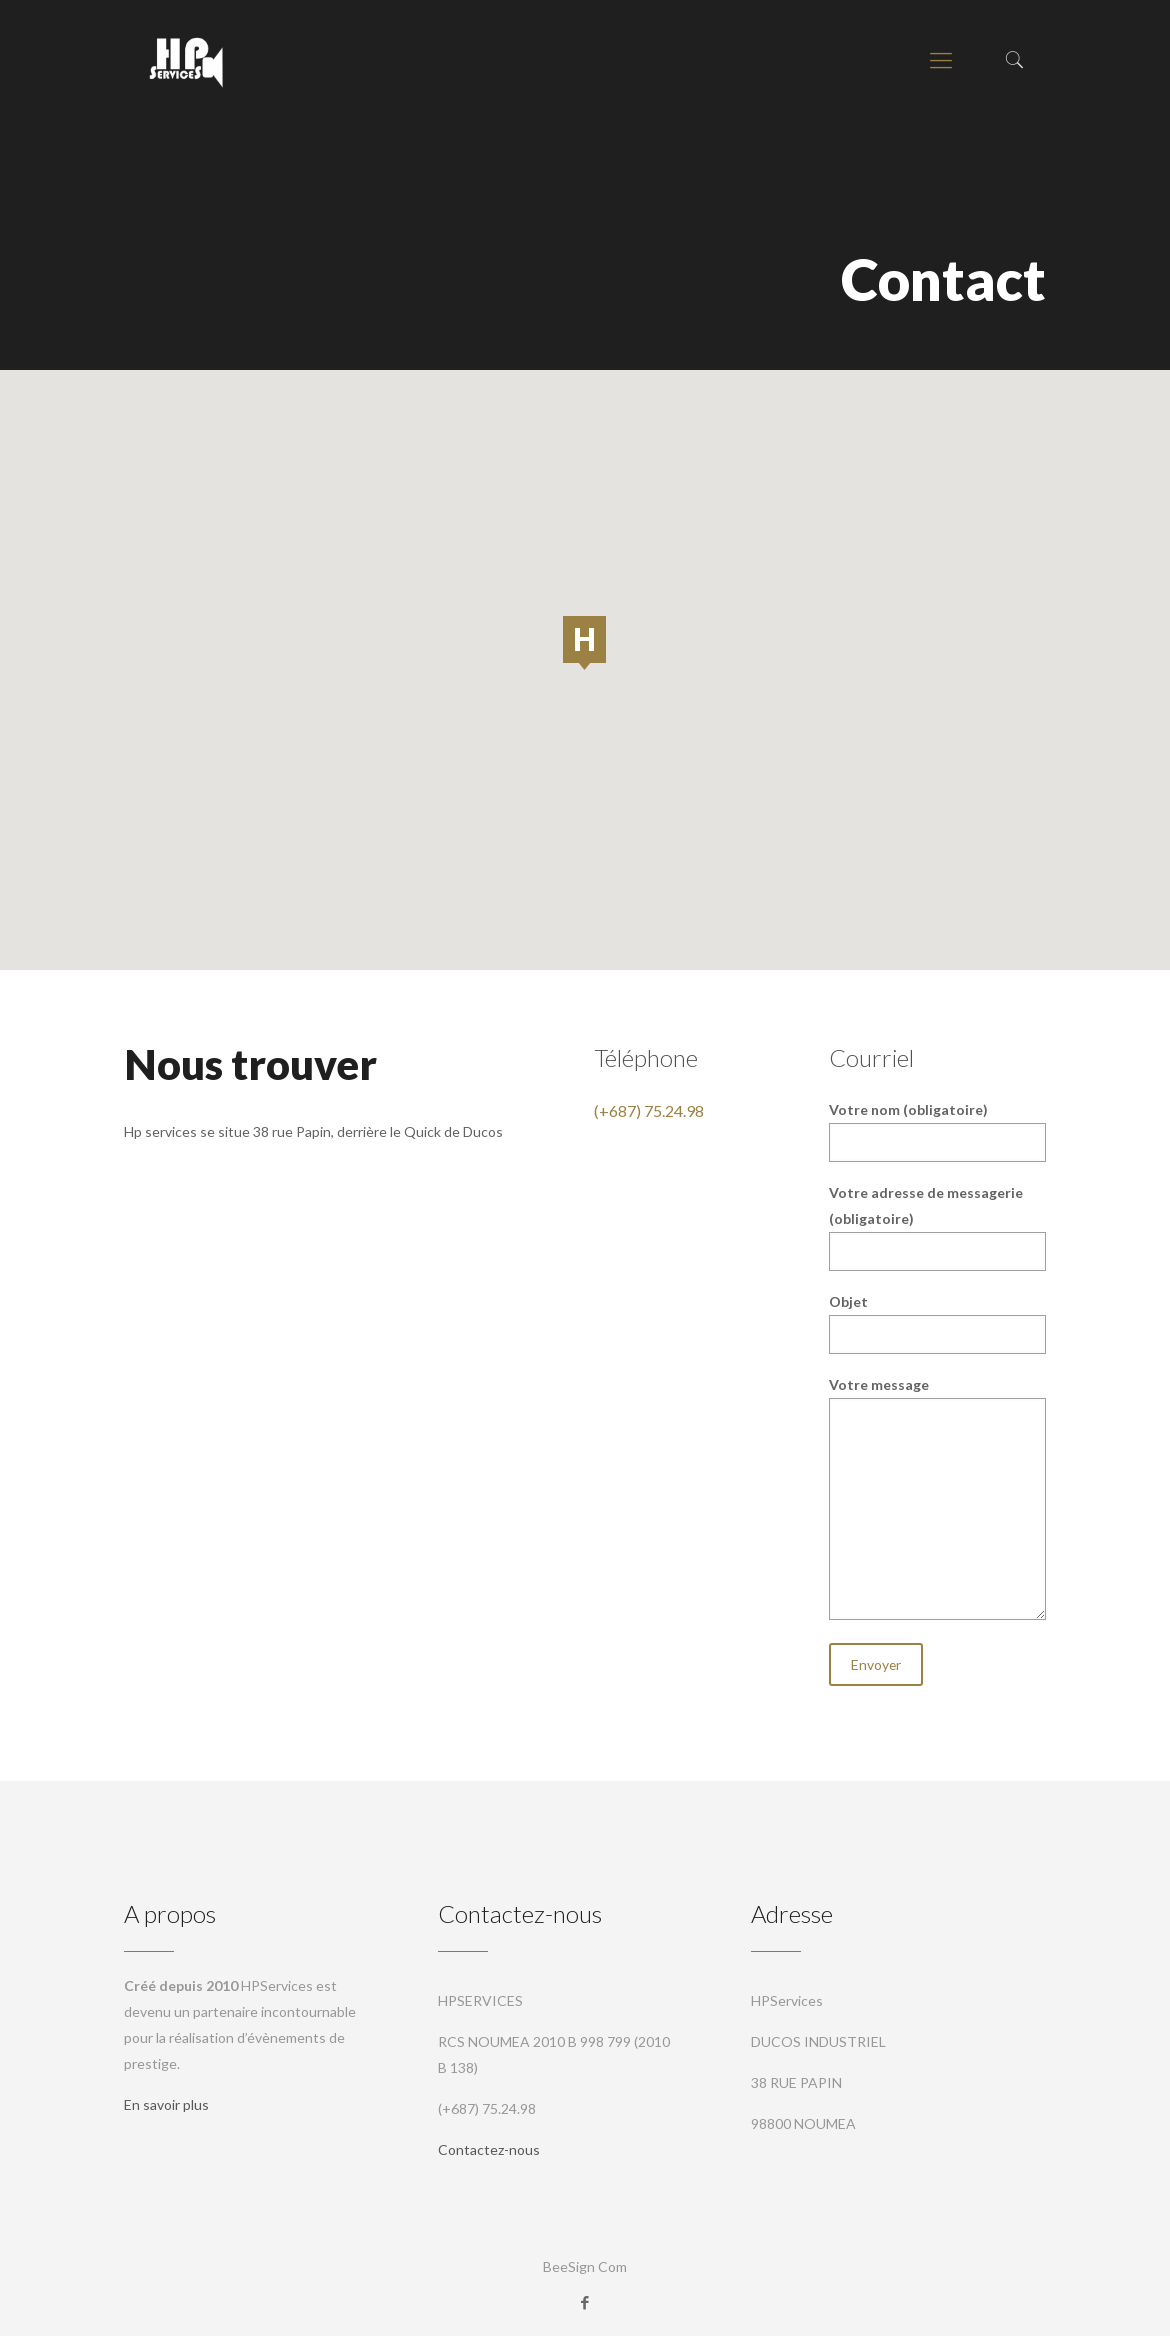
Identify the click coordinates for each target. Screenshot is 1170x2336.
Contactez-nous (489, 2149)
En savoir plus (166, 2104)
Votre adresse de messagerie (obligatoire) (937, 1227)
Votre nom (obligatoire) (937, 1131)
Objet (937, 1323)
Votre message (937, 1498)
